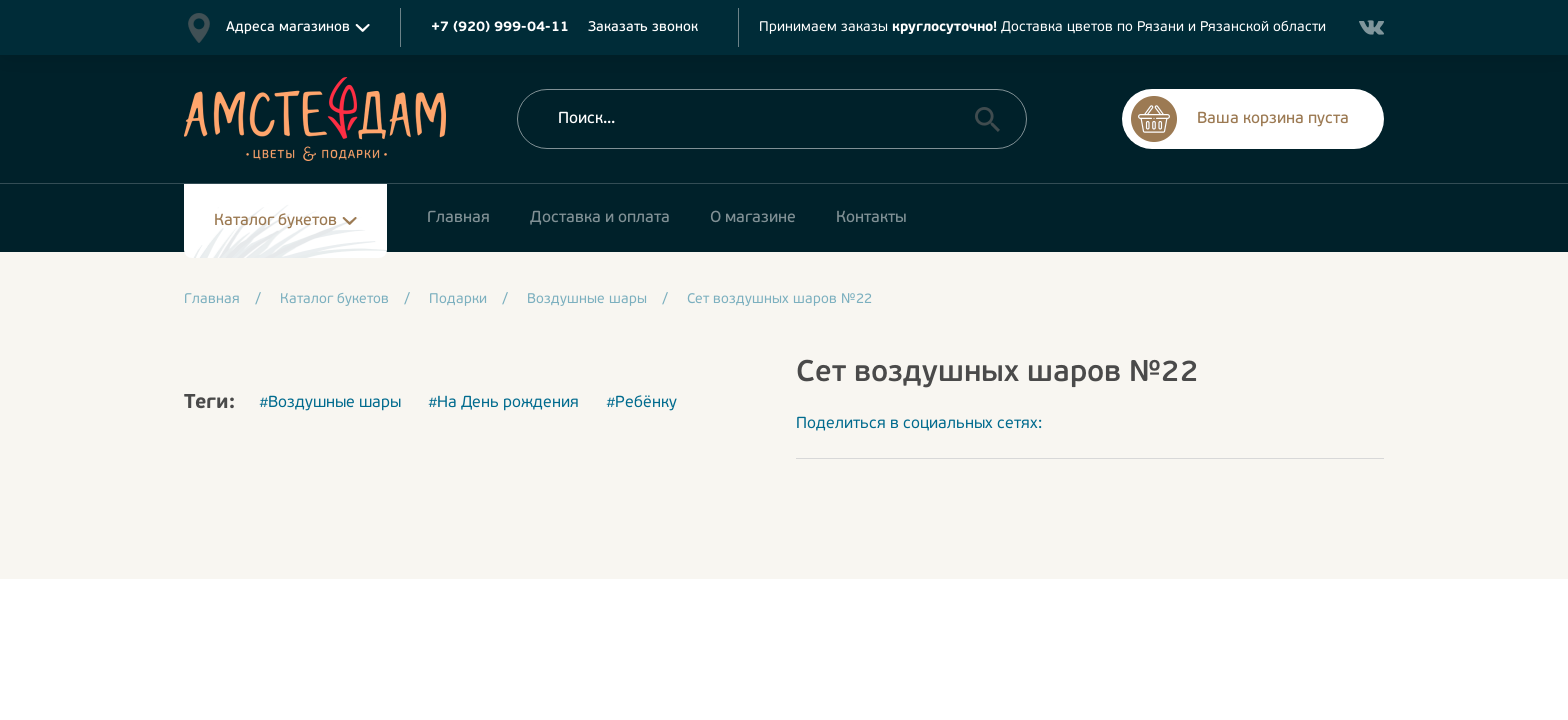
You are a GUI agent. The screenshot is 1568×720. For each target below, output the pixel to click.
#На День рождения (503, 403)
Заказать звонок (643, 27)
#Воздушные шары (330, 403)
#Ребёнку (641, 403)
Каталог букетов (275, 221)
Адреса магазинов (288, 27)
